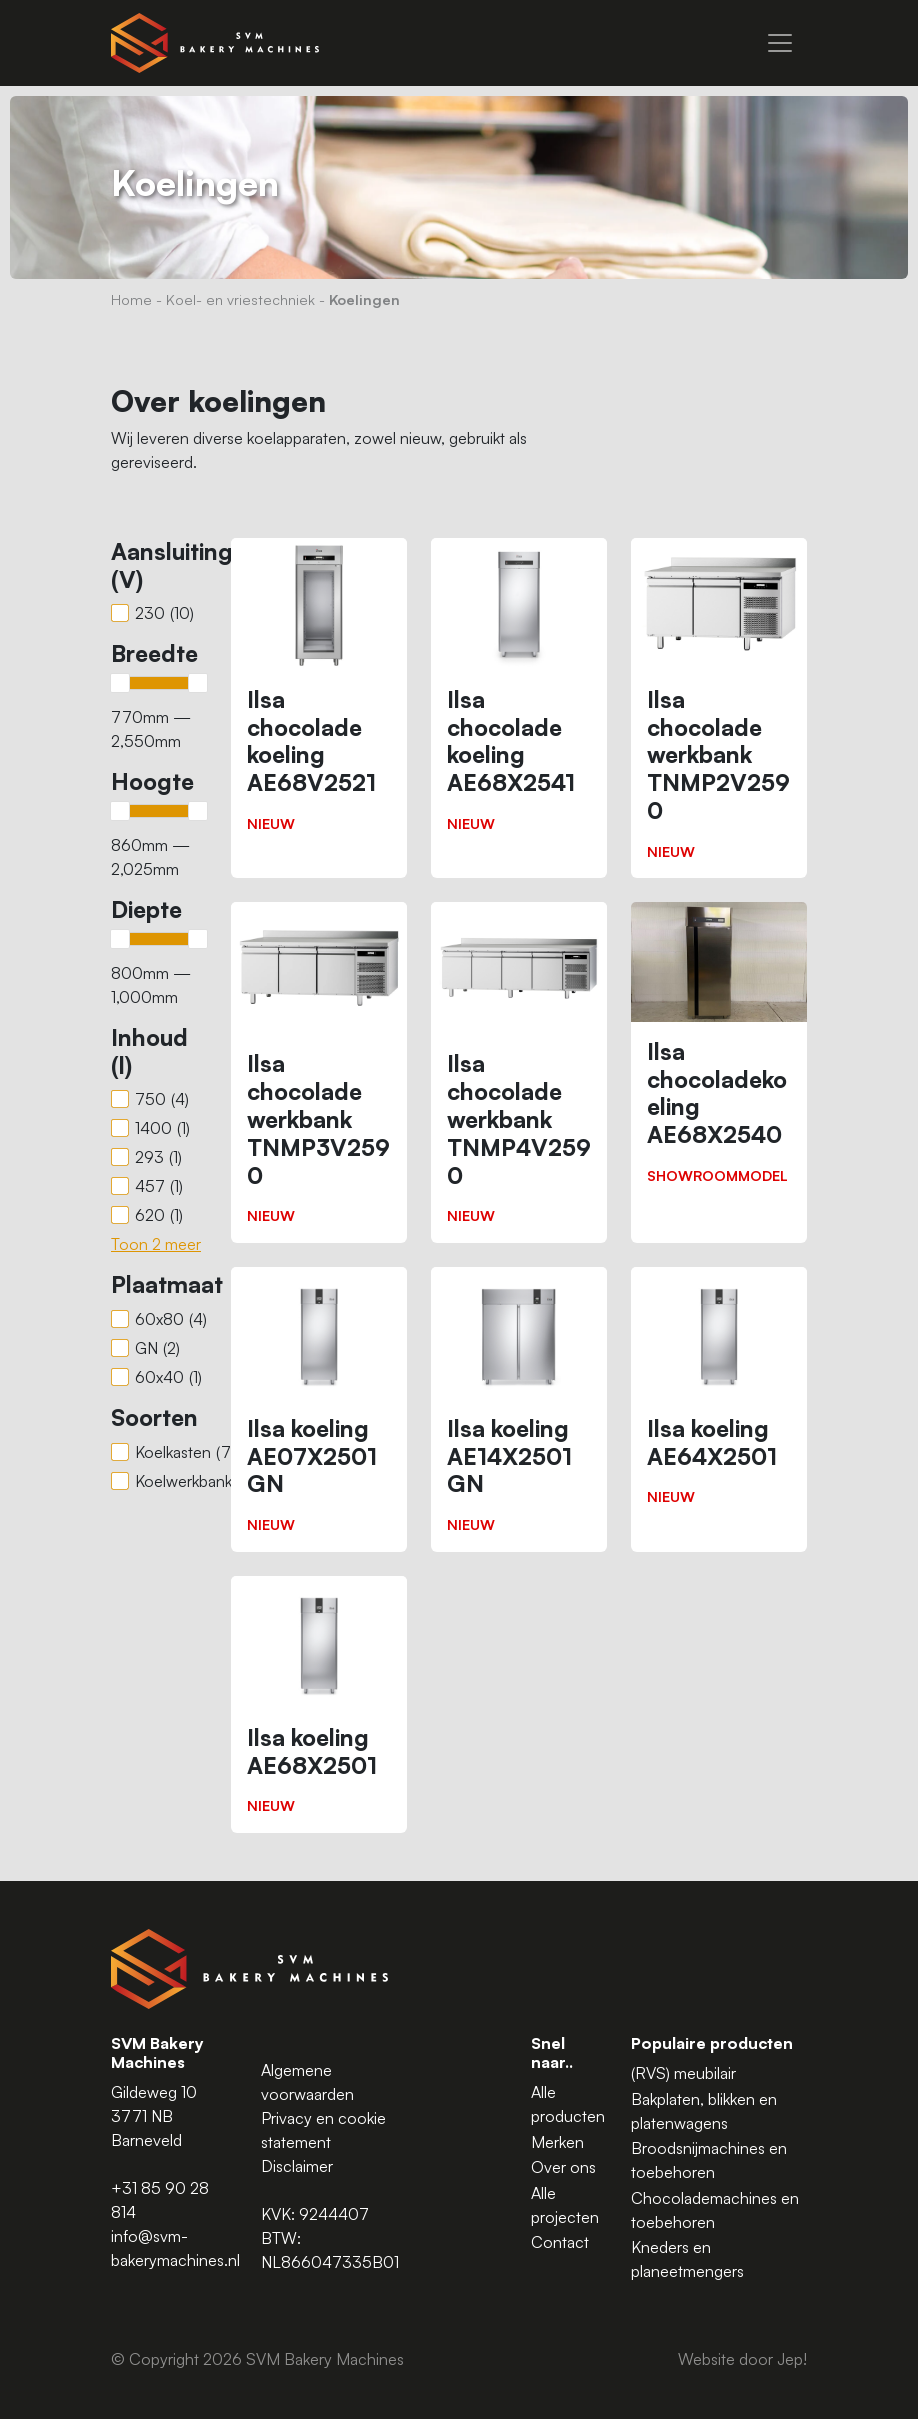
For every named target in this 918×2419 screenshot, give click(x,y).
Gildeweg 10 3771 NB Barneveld (154, 2116)
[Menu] (780, 43)
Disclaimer (297, 2166)
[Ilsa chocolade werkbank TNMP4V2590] (519, 1072)
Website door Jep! (742, 2359)
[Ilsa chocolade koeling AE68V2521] (319, 694)
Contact (560, 2242)
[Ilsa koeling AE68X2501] (319, 1704)
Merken (557, 2142)
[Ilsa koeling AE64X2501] (719, 1395)
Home (131, 299)
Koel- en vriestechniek (240, 299)
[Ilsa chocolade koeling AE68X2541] (519, 694)
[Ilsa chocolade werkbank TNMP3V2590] (319, 1072)
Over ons (563, 2167)
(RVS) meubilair (683, 2073)
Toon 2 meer (156, 1244)
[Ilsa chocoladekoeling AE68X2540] (719, 1052)
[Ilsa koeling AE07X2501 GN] (319, 1409)
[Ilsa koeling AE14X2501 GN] (519, 1409)
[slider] (120, 683)
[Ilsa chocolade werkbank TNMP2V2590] (719, 708)
